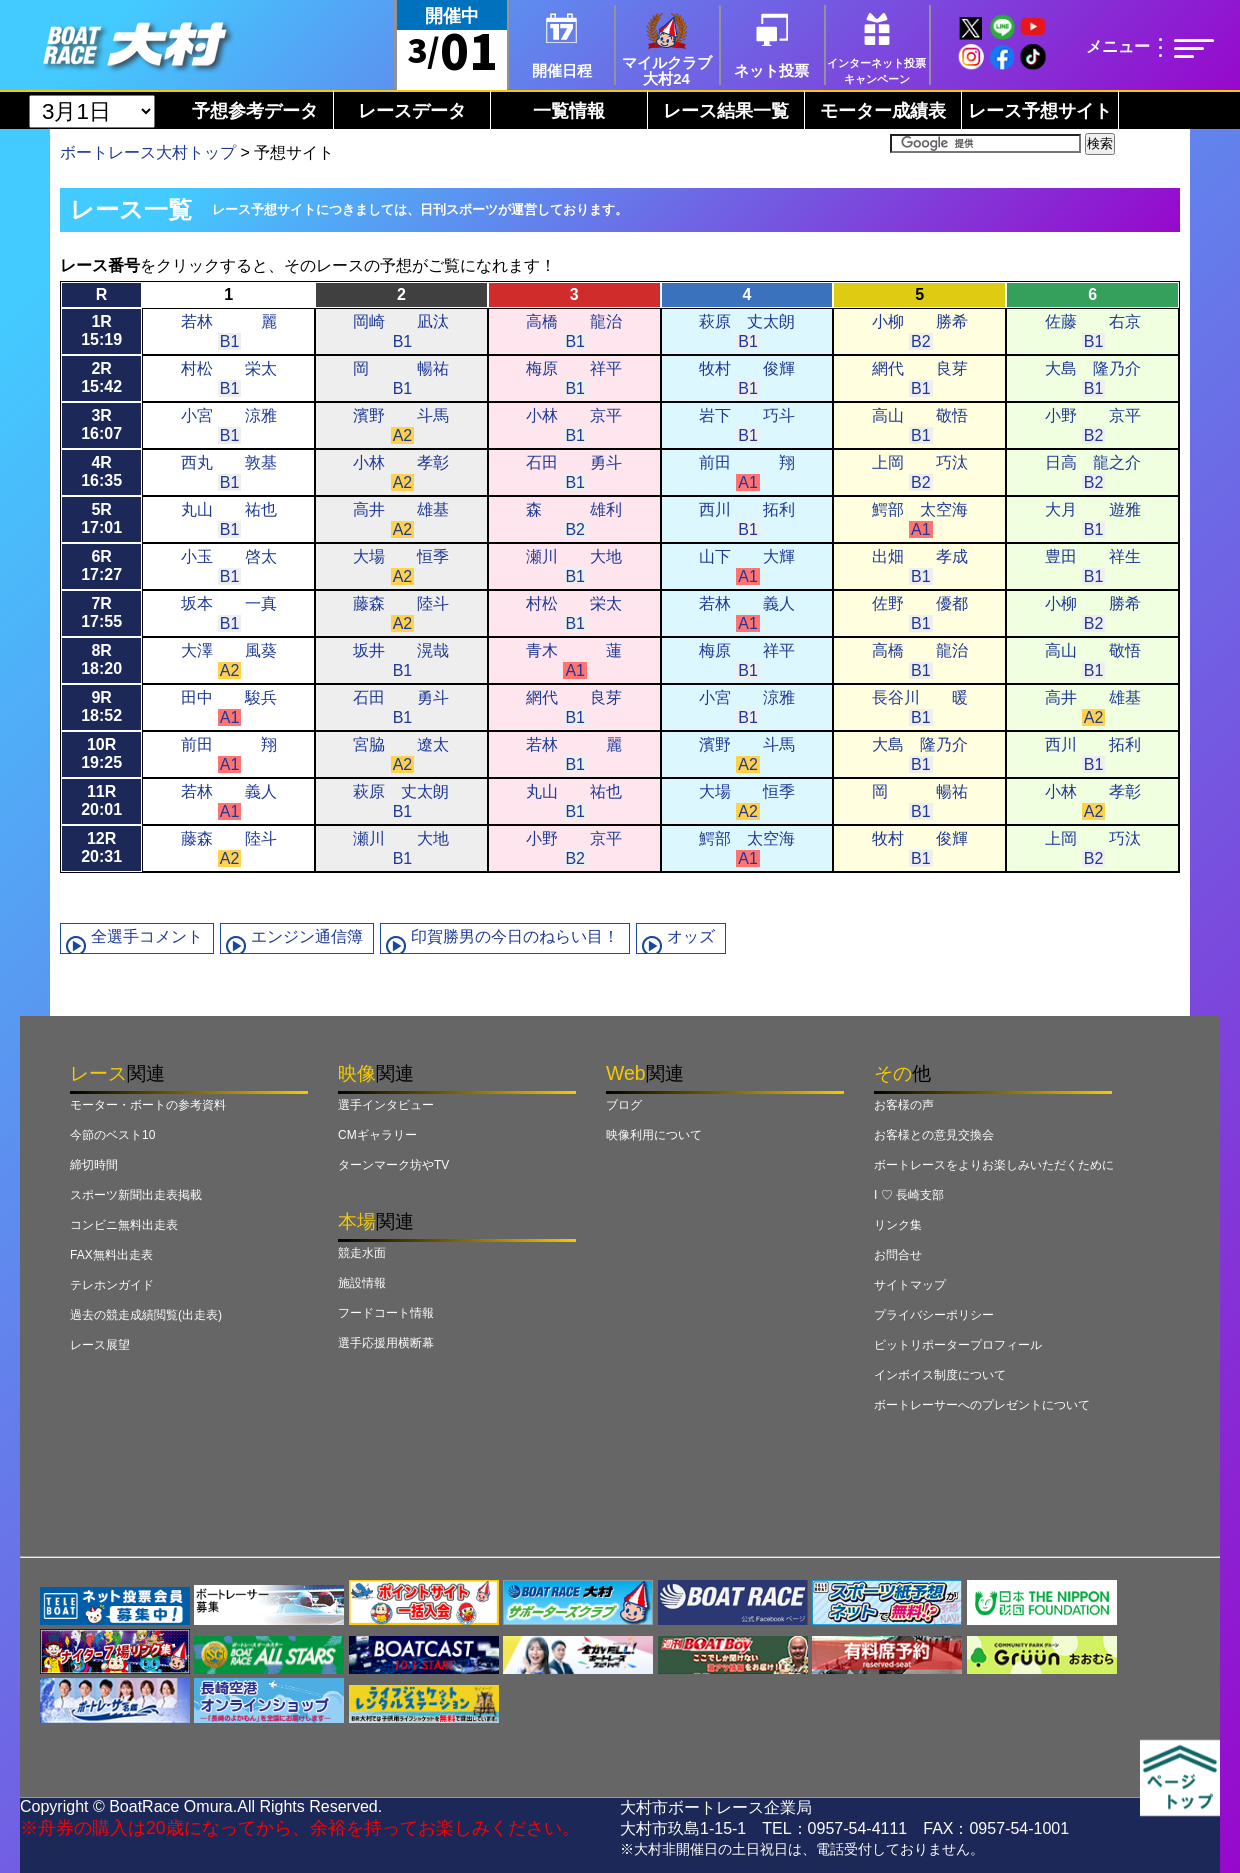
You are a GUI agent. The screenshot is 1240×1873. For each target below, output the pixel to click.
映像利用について (654, 1135)
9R (101, 706)
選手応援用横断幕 (386, 1343)
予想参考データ (255, 111)
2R (101, 377)
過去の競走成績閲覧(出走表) (146, 1315)
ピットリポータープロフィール (958, 1345)
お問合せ (898, 1255)
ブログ (624, 1105)
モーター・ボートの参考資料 (148, 1105)
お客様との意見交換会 (934, 1135)
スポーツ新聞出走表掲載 (136, 1195)
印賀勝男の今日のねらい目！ (515, 936)
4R (101, 471)
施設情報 (362, 1283)
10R (101, 753)
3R (101, 424)
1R (101, 330)
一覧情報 (569, 111)
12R (101, 847)
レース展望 (100, 1345)
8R (101, 659)
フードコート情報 (386, 1313)
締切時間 (94, 1165)
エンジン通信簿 (307, 936)
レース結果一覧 (726, 111)
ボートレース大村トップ (148, 152)
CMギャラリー (377, 1135)
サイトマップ (910, 1285)
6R (101, 565)
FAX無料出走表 (111, 1255)
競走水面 (362, 1253)
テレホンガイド (112, 1285)
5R (101, 518)
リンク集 (898, 1225)
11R (101, 800)
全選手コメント (147, 936)
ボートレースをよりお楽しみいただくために (994, 1165)
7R (101, 612)
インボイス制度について (940, 1375)
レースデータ (412, 111)
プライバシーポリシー (934, 1315)
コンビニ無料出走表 (124, 1225)
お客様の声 (904, 1105)
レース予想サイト (1040, 111)
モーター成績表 (883, 111)
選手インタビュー (386, 1105)
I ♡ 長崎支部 (909, 1195)
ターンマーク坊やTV (393, 1165)
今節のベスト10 (112, 1135)
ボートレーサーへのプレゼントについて (982, 1405)
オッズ (691, 936)
